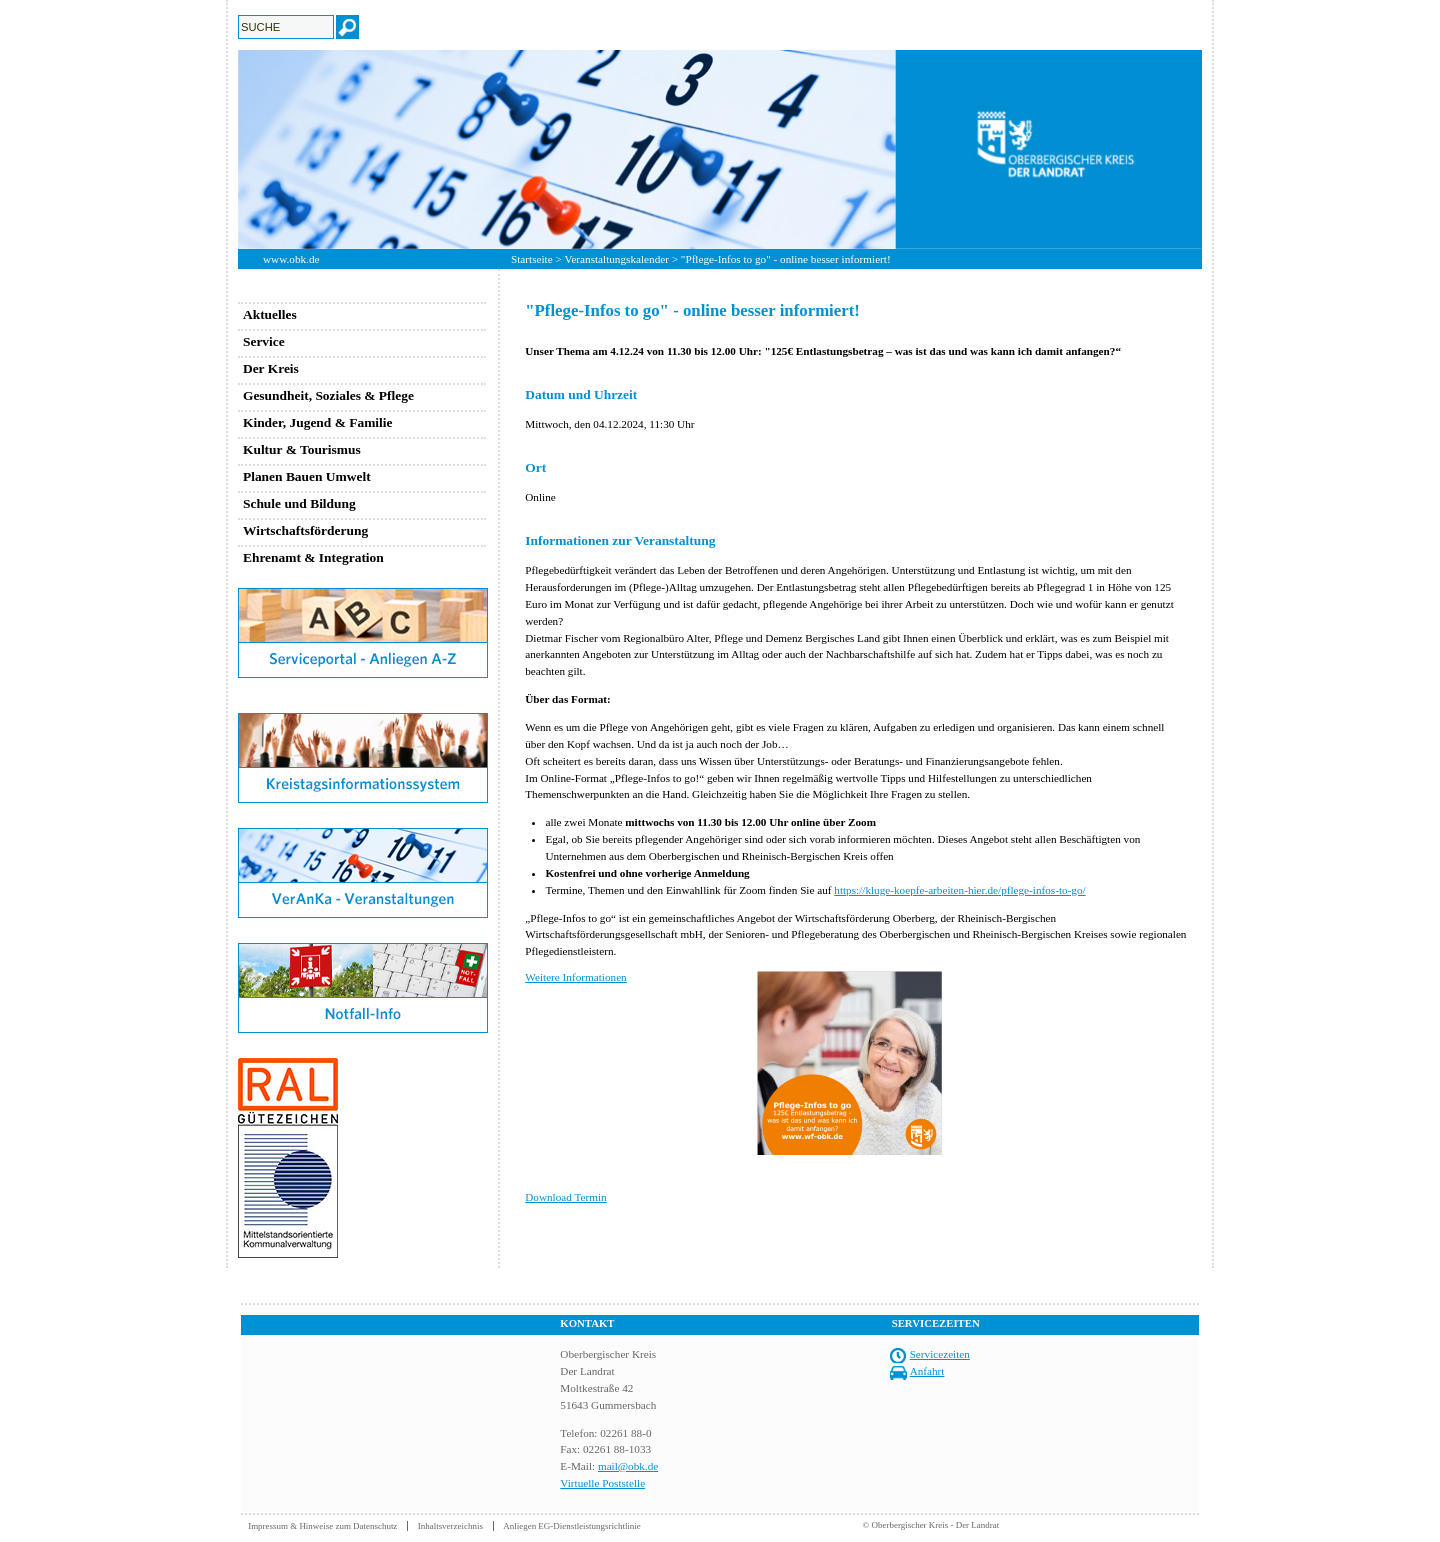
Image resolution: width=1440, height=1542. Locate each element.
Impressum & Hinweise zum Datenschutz (322, 1526)
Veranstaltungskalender (617, 259)
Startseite (532, 259)
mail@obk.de (628, 1466)
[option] (720, 149)
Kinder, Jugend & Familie (318, 422)
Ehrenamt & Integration (313, 557)
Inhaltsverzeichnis (450, 1526)
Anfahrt (927, 1371)
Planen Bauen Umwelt (307, 476)
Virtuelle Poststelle (602, 1483)
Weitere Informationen (575, 977)
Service (264, 341)
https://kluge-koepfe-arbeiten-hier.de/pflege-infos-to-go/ (959, 890)
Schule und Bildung (299, 503)
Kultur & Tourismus (302, 449)
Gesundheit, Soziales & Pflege (328, 395)
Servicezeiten (940, 1354)
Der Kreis (271, 368)
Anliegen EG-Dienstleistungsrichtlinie (572, 1526)
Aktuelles (270, 314)
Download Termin (565, 1197)
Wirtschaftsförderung (305, 530)
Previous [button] (223, 149)
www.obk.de (291, 259)
